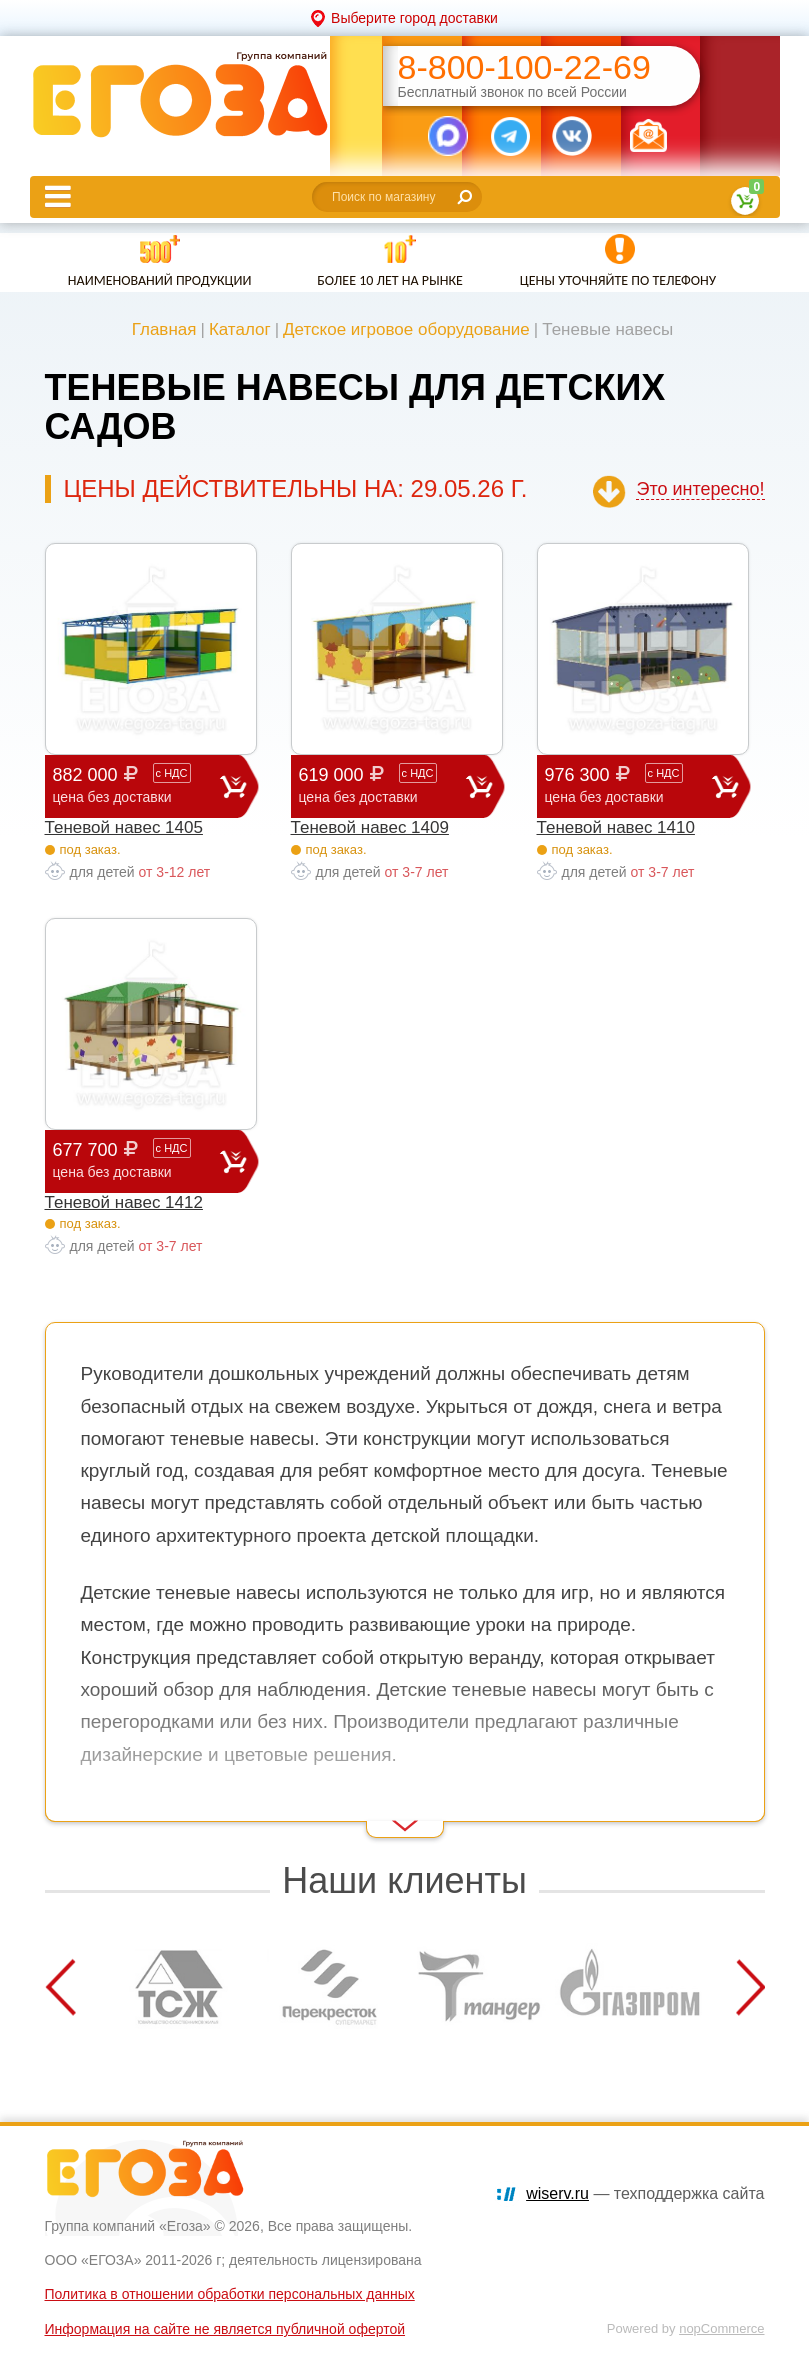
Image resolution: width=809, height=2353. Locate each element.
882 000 (136, 785)
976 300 (628, 785)
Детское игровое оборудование (406, 329)
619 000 (382, 785)
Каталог (240, 329)
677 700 (136, 1160)
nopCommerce (721, 2328)
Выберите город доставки (414, 18)
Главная (164, 329)
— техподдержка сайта (645, 2193)
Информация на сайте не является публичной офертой (225, 2329)
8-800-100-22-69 (524, 67)
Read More (80, 1810)
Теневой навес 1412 (124, 1202)
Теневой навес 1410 (616, 827)
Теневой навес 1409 (370, 827)
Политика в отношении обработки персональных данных (230, 2294)
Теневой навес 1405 (124, 827)
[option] (180, 1987)
